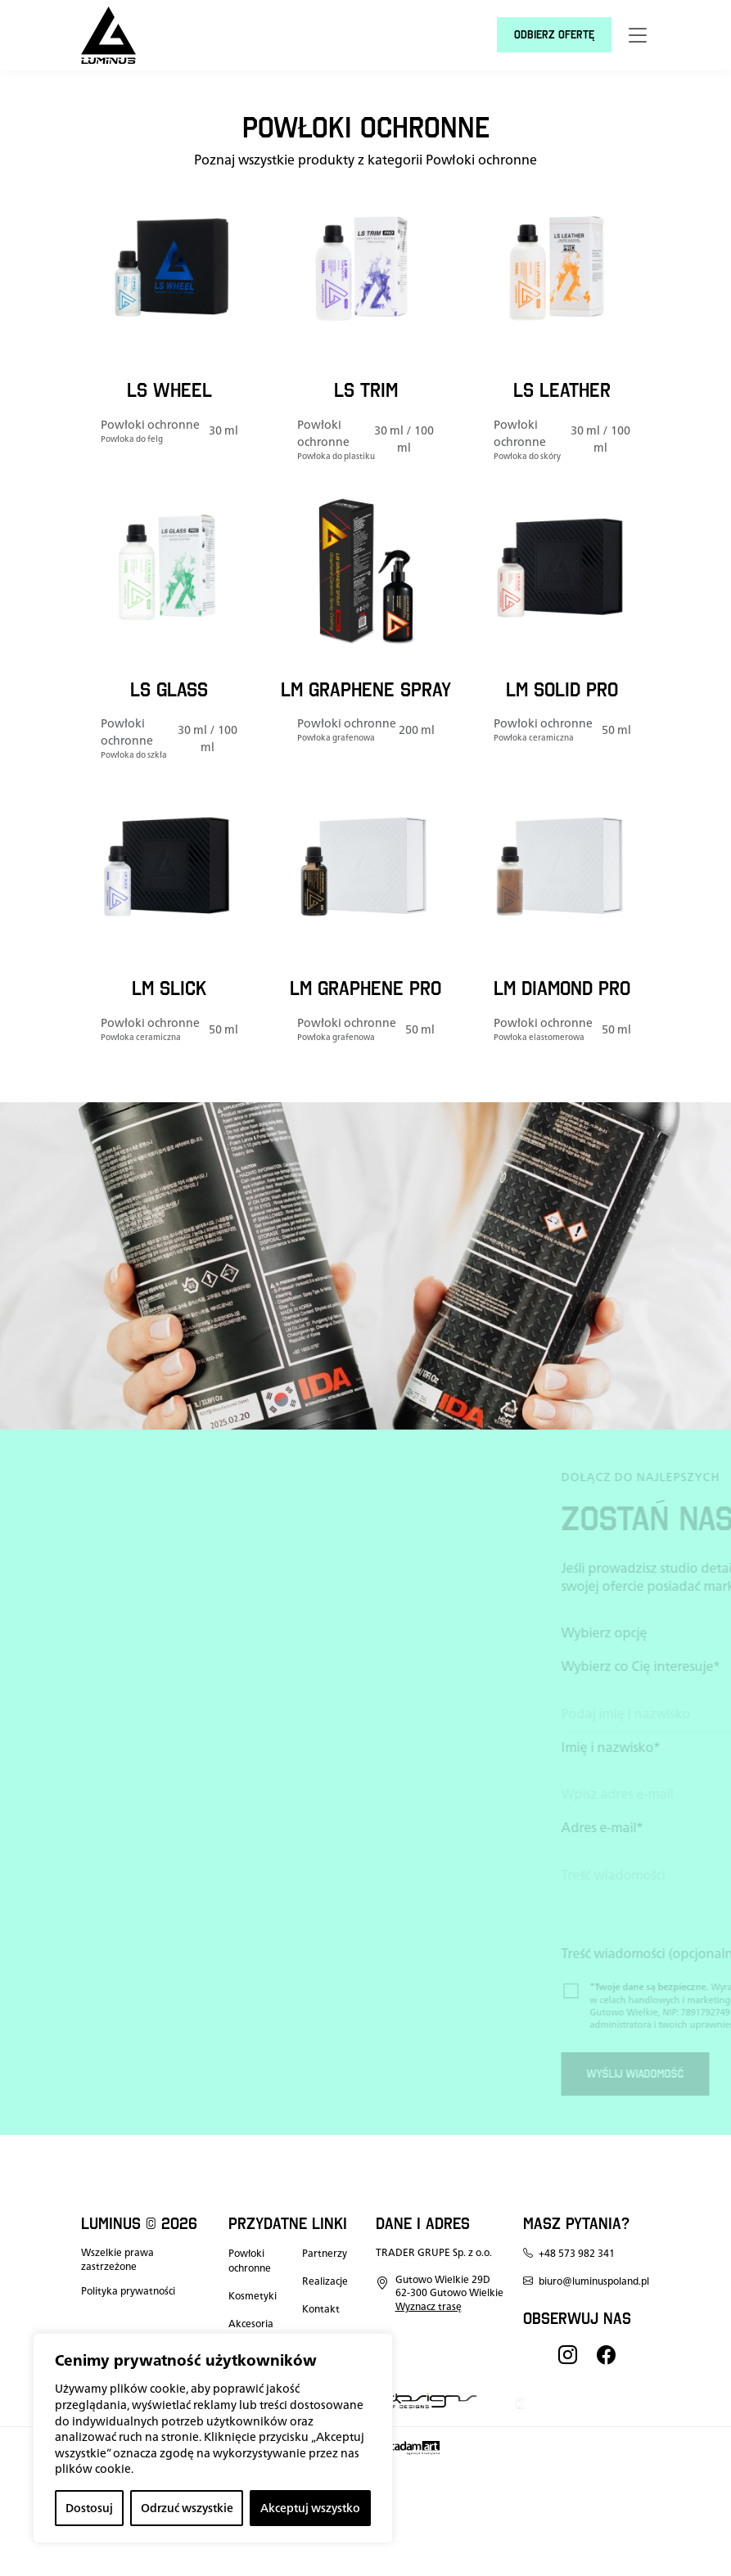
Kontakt (321, 2309)
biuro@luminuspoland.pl (586, 2281)
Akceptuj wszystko (310, 2507)
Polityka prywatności (128, 2290)
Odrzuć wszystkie (187, 2507)
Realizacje (325, 2281)
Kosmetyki (252, 2296)
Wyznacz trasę (428, 2306)
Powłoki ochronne (249, 2261)
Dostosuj (89, 2507)
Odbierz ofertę (554, 34)
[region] (213, 2438)
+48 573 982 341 (569, 2253)
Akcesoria (250, 2324)
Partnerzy (324, 2253)
